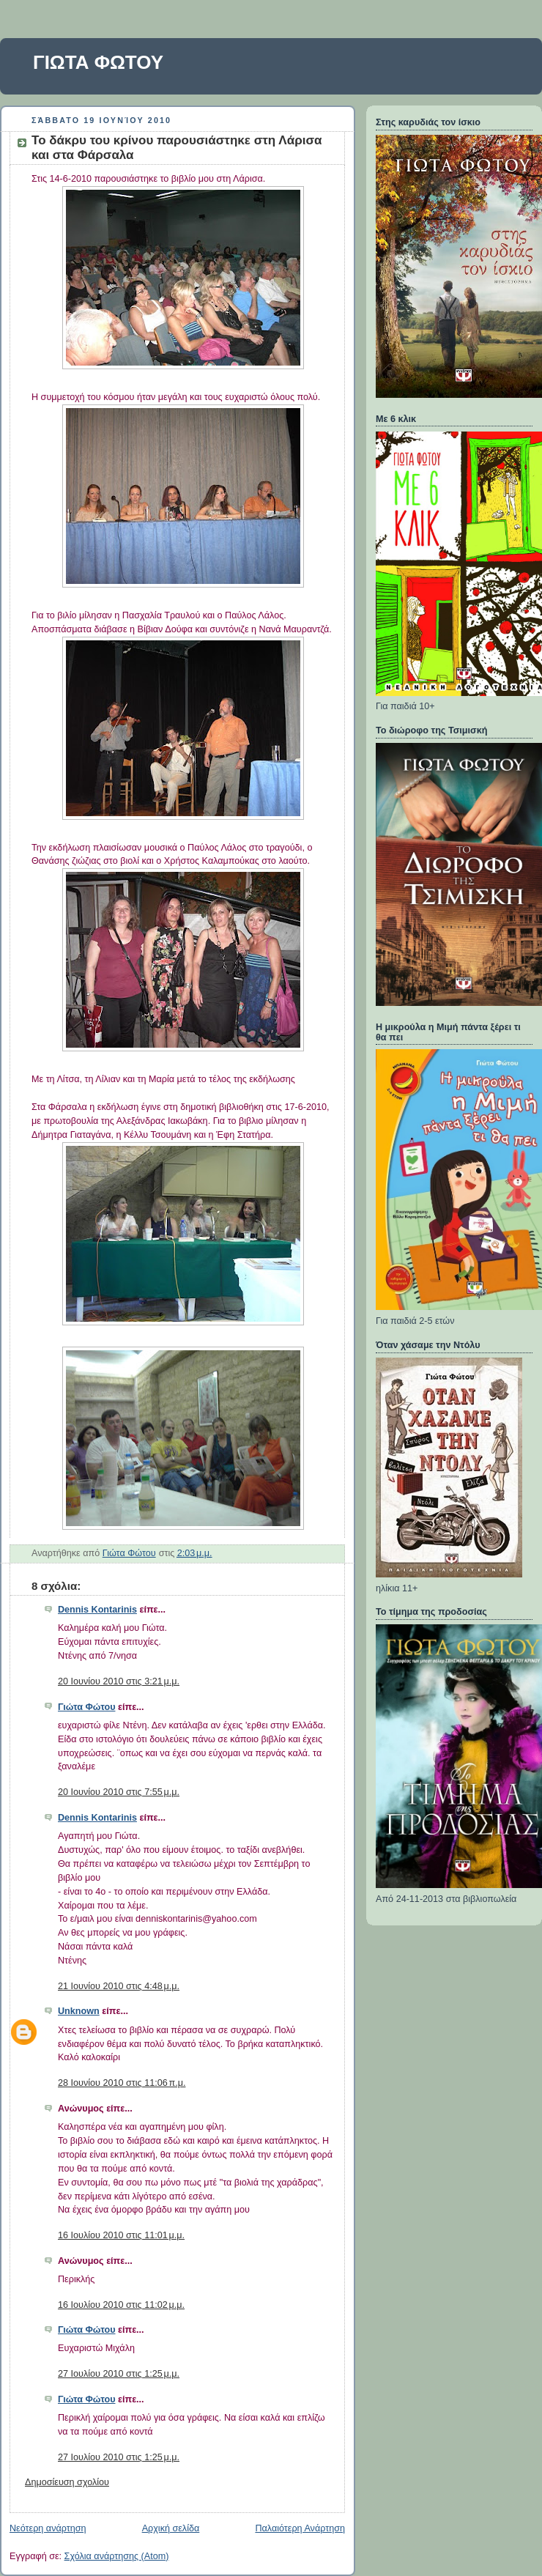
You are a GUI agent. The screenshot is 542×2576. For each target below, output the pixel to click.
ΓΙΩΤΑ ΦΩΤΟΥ (98, 62)
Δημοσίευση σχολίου (67, 2482)
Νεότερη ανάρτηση (48, 2528)
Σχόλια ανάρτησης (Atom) (116, 2556)
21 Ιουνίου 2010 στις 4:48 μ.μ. (118, 1986)
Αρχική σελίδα (171, 2528)
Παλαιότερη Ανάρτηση (300, 2528)
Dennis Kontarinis (97, 1610)
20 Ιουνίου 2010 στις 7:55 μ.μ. (118, 1792)
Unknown (79, 2011)
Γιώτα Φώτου (86, 1707)
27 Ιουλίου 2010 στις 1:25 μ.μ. (118, 2374)
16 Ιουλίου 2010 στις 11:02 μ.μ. (121, 2305)
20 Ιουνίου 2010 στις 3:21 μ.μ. (118, 1681)
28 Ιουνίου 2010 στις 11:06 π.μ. (121, 2083)
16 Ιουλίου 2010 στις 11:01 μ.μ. (121, 2235)
